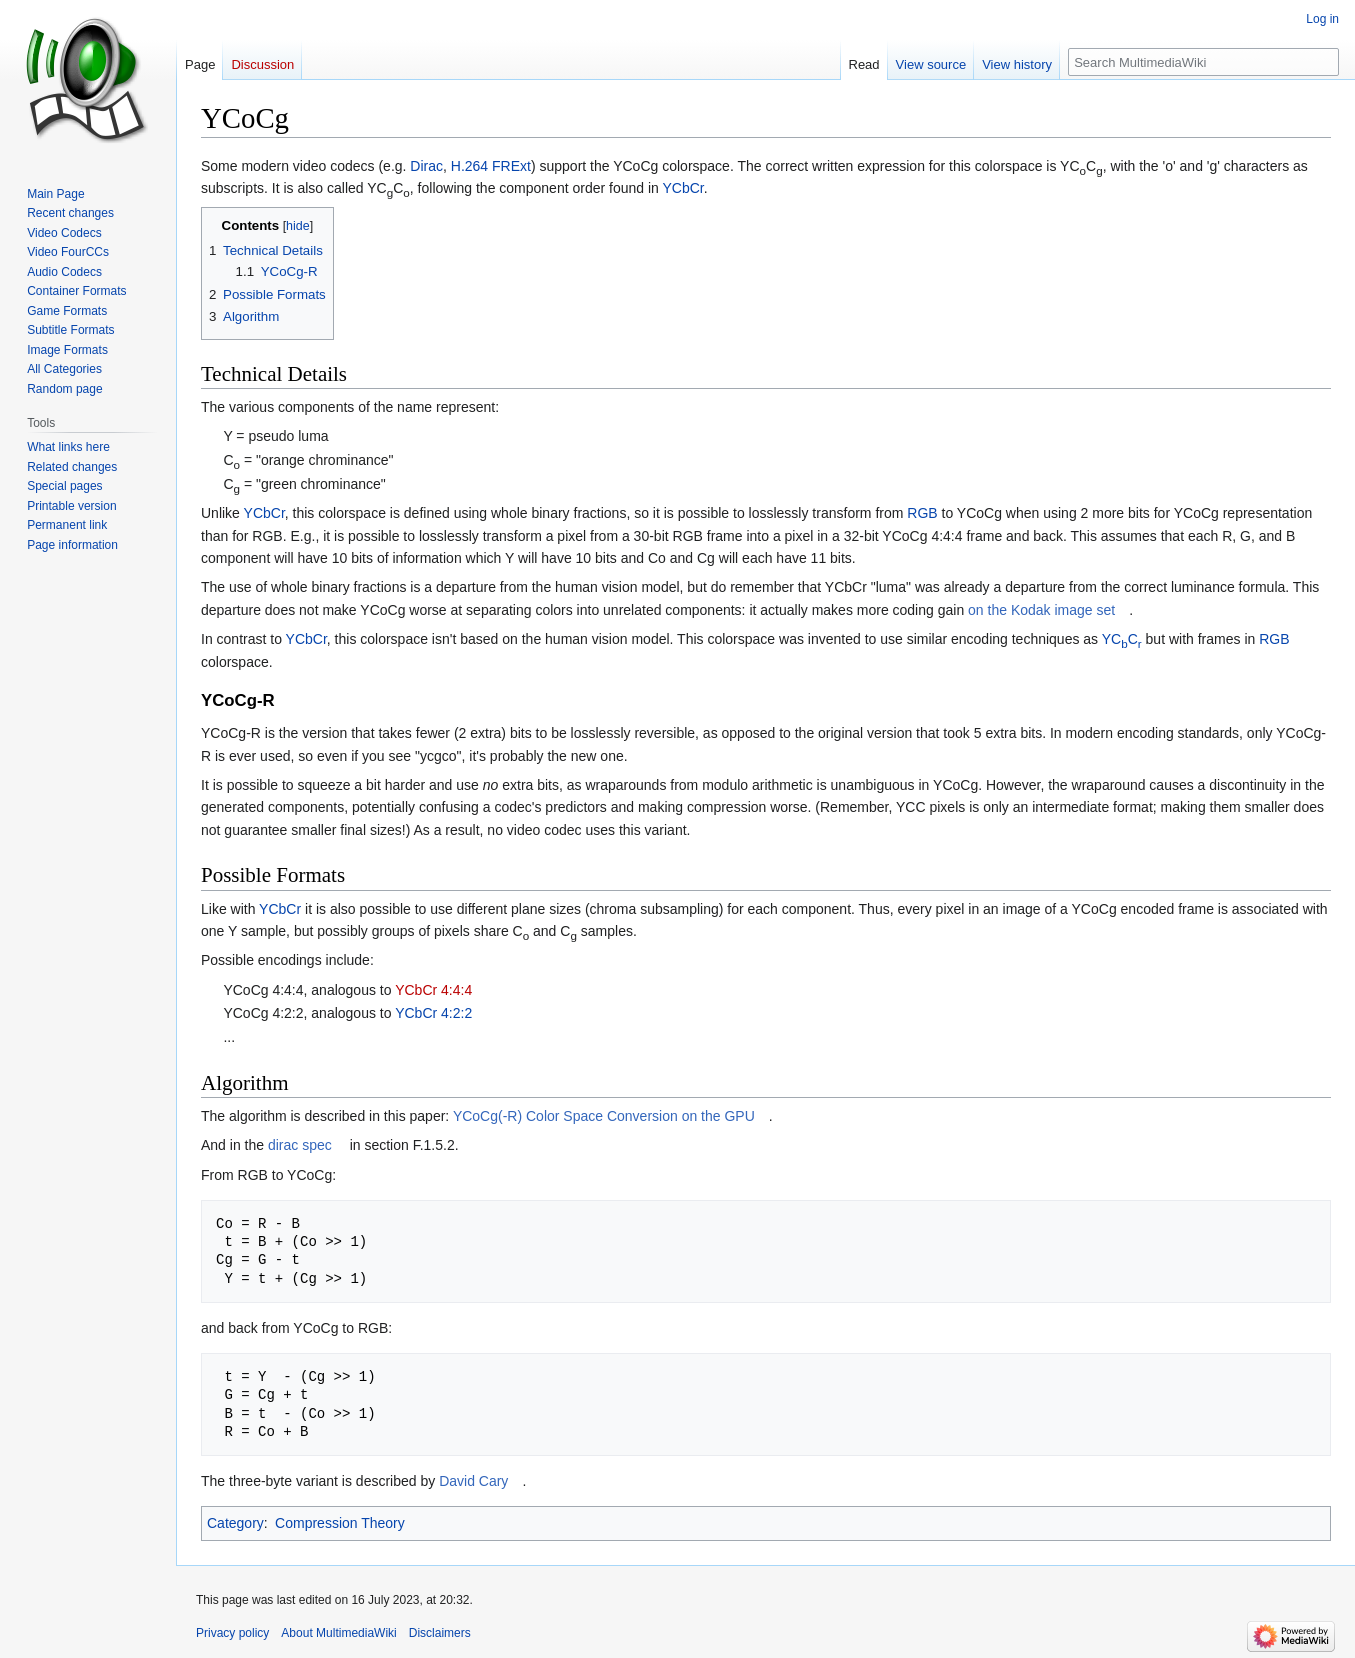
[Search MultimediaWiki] (1203, 62)
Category (235, 1523)
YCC (1122, 639)
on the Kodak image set (1041, 610)
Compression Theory (340, 1523)
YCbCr (683, 188)
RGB (922, 513)
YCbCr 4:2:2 (433, 1013)
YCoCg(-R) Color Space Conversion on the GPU (604, 1116)
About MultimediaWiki (338, 1633)
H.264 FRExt (491, 166)
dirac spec (300, 1145)
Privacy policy (232, 1633)
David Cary (473, 1481)
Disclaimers (440, 1633)
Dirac (426, 166)
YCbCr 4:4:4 (433, 990)
